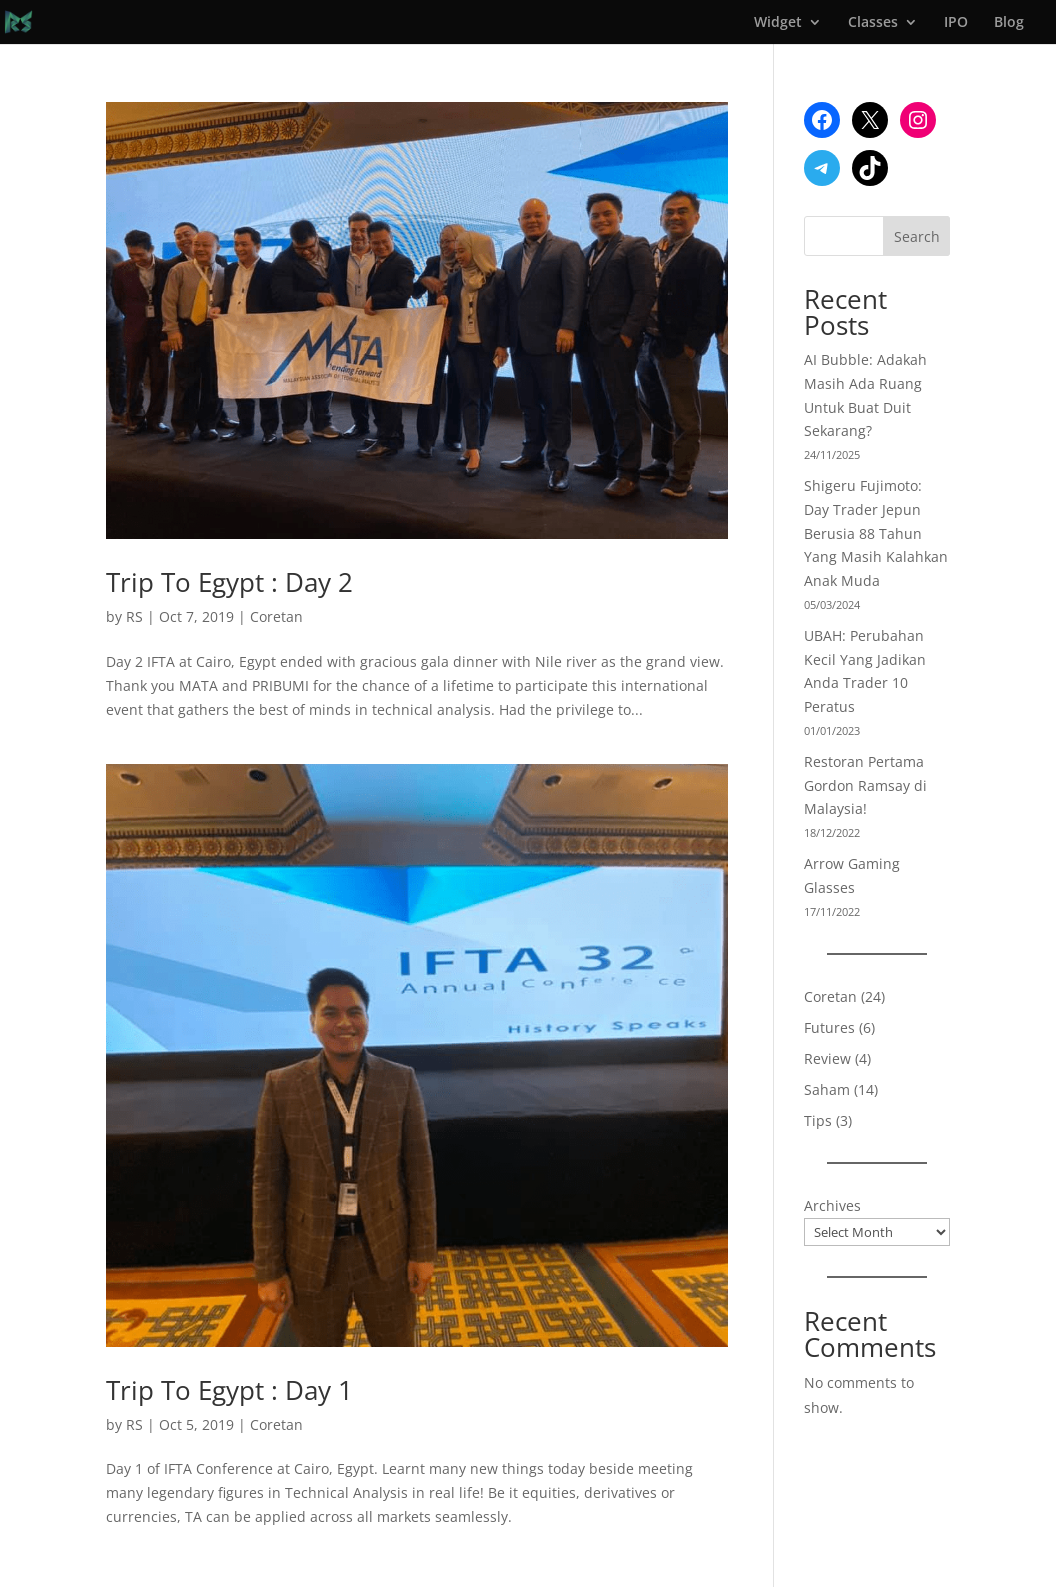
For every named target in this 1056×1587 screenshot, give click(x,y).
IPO (956, 23)
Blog (1009, 23)
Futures (829, 1027)
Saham (827, 1089)
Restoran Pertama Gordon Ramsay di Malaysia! (865, 785)
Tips (818, 1120)
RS (134, 616)
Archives (832, 1205)
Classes (873, 23)
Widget (778, 23)
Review (827, 1058)
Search (917, 236)
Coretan (276, 616)
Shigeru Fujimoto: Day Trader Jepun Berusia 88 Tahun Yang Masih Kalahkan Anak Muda (876, 533)
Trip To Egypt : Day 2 (229, 582)
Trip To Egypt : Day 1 (229, 1390)
